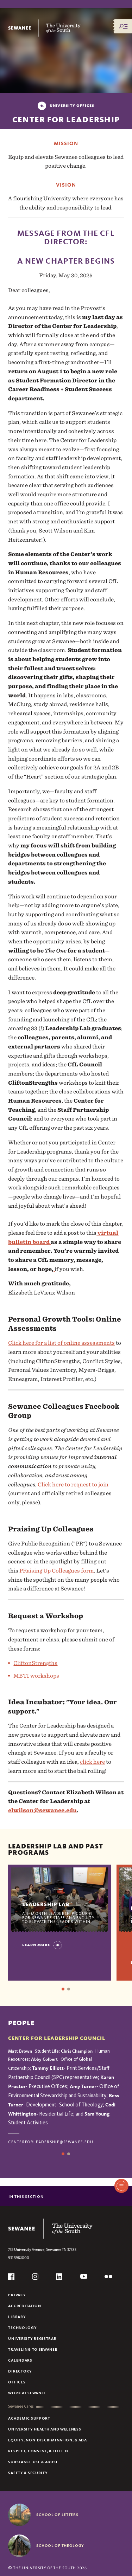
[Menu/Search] (123, 26)
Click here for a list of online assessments (61, 1343)
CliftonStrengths (35, 1663)
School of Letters (57, 2514)
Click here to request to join (73, 1484)
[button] (54, 1269)
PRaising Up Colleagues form (56, 1571)
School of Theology (60, 2545)
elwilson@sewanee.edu (42, 1810)
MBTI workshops (36, 1676)
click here (92, 1762)
